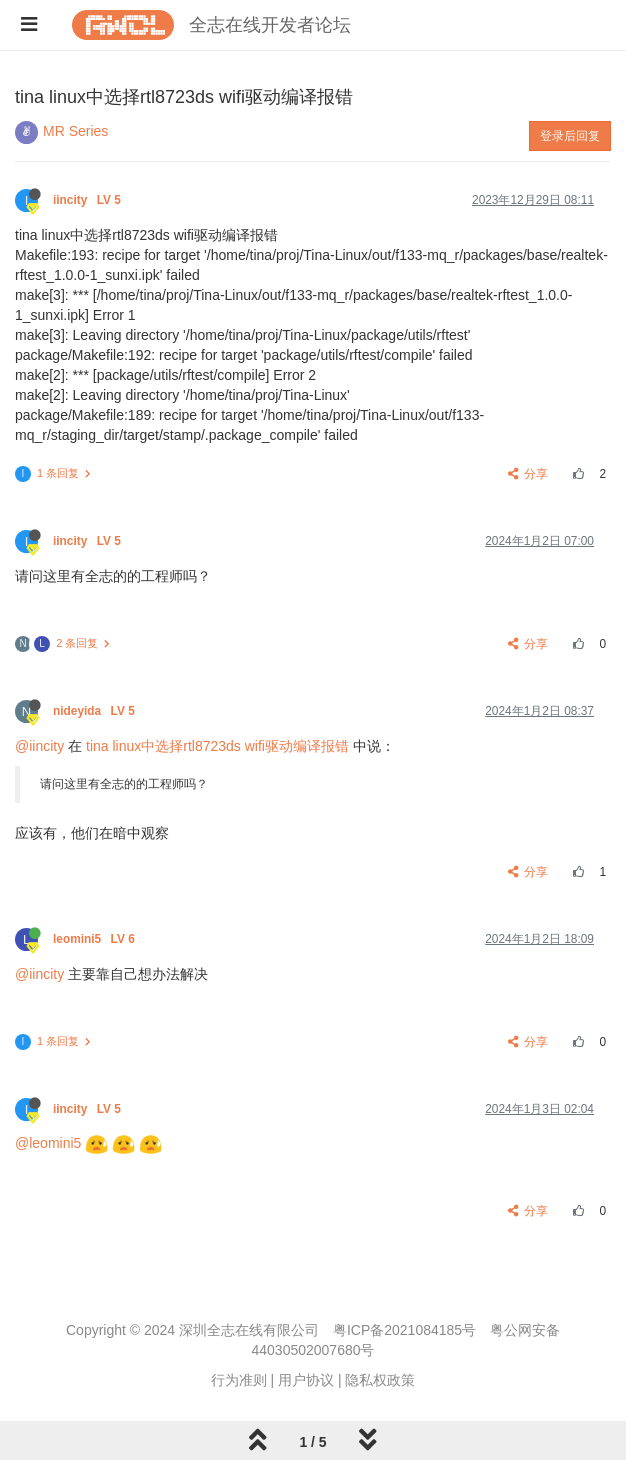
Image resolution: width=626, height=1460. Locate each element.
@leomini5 (48, 1143)
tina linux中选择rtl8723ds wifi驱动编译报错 (217, 746)
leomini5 (95, 939)
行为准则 (239, 1380)
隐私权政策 (380, 1380)
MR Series (75, 131)
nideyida (95, 711)
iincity (88, 200)
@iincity (39, 746)
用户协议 (306, 1380)
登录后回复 (570, 136)
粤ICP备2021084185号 (404, 1330)
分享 (528, 474)
